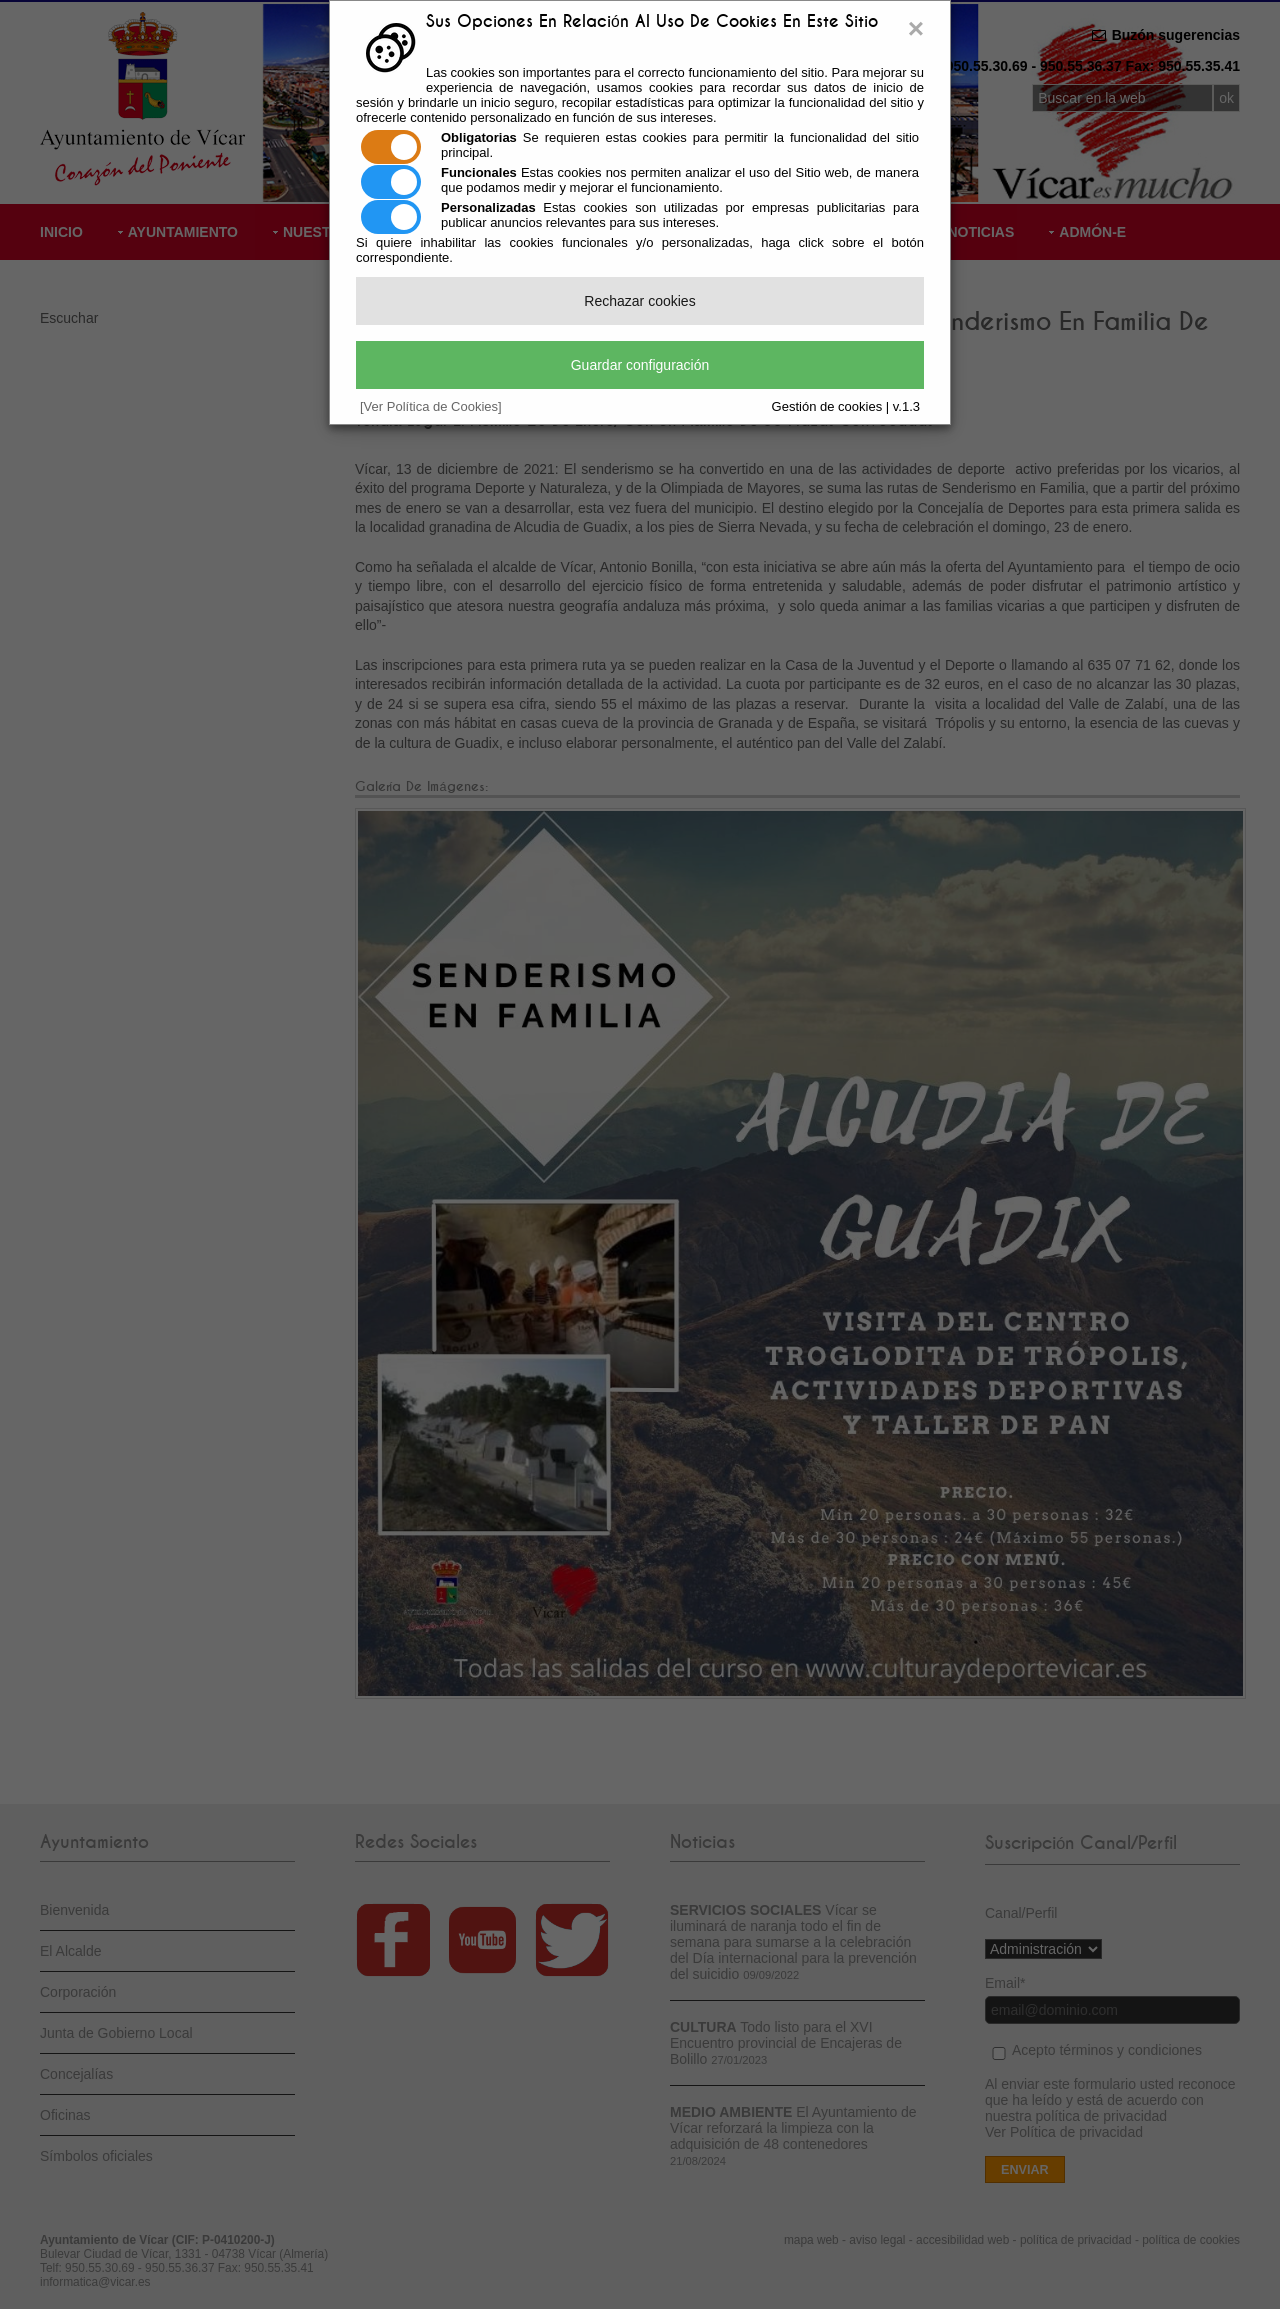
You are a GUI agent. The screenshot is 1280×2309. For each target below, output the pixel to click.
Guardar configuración (640, 365)
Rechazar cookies (639, 301)
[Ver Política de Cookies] (431, 406)
